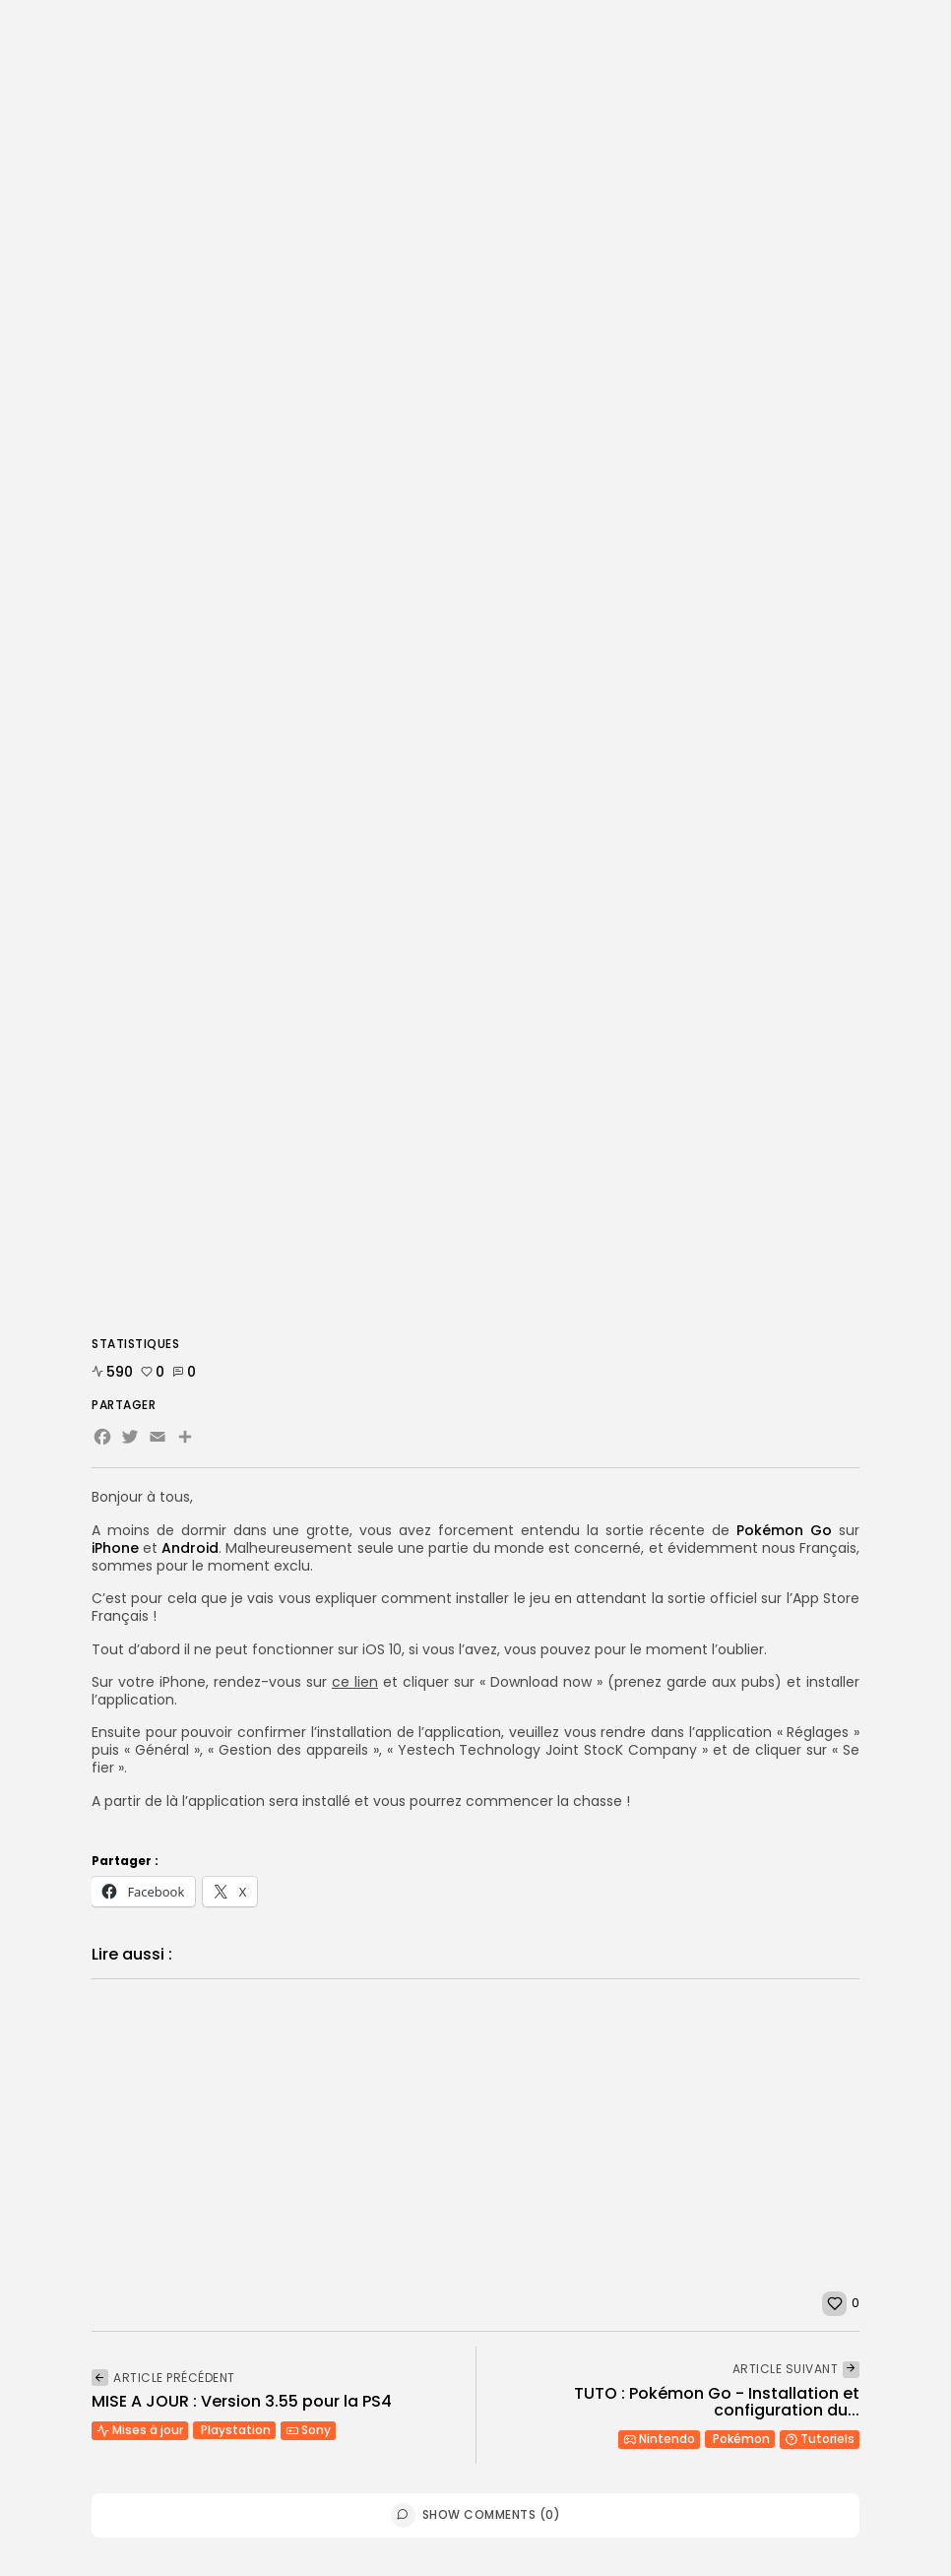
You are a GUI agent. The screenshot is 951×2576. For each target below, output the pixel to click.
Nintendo (659, 2438)
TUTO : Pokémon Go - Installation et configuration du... (716, 2402)
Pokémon (741, 2438)
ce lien (355, 1682)
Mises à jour (139, 2429)
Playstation (236, 2429)
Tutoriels (820, 2438)
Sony (308, 2429)
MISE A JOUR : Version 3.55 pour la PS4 (242, 2401)
